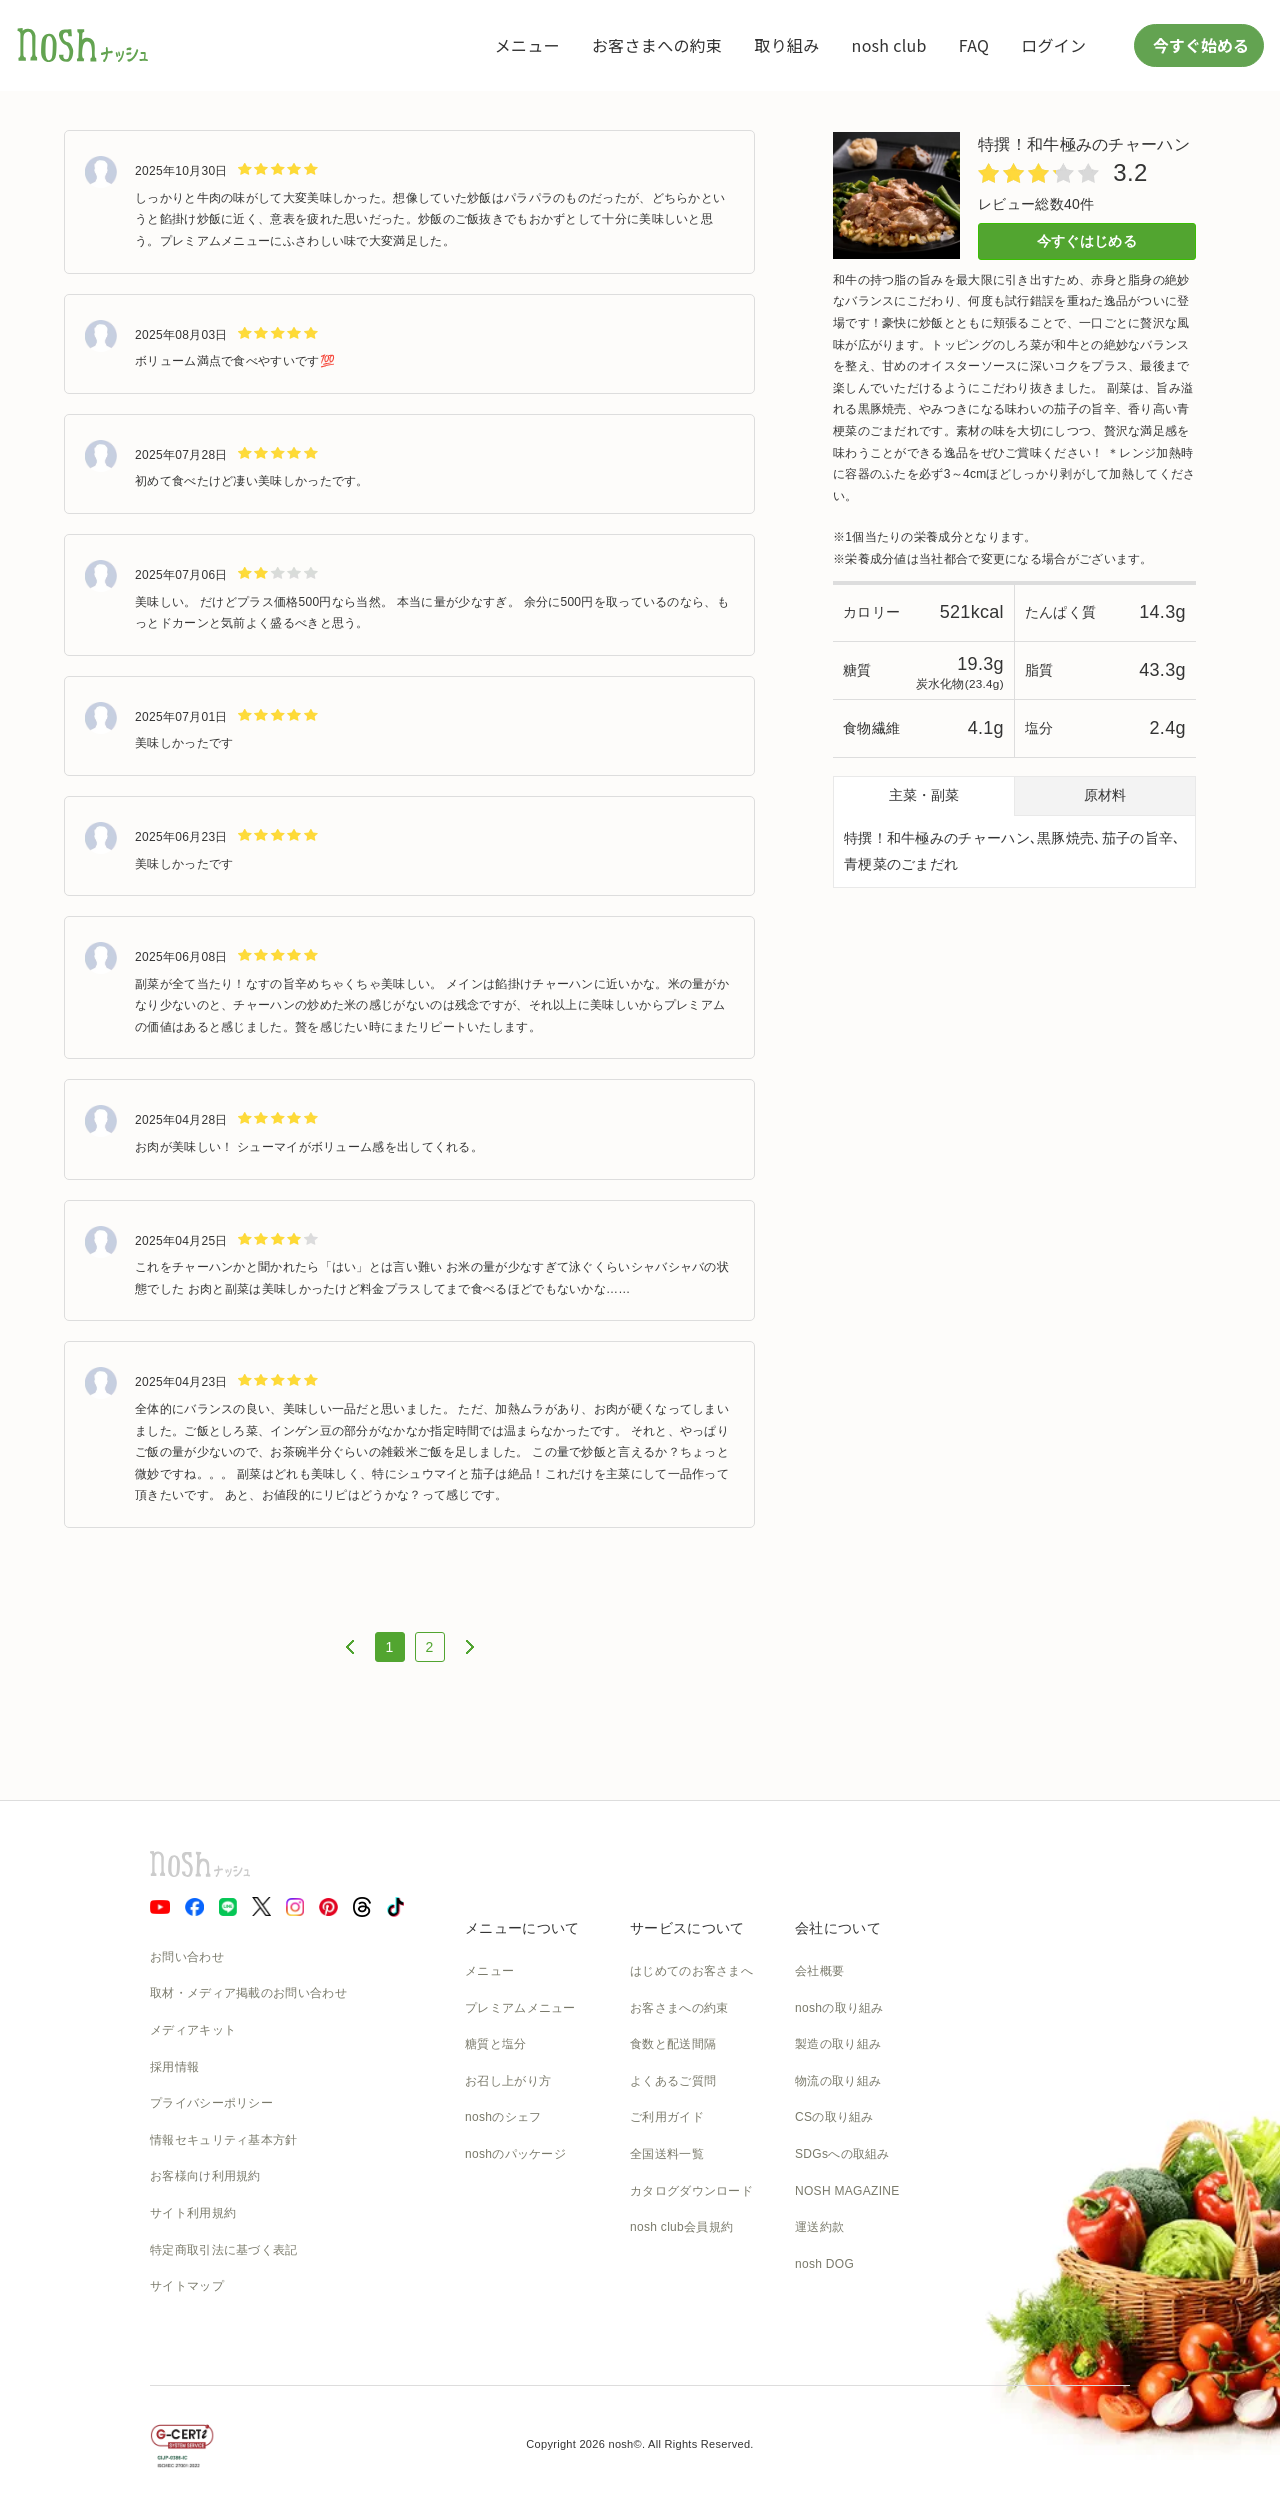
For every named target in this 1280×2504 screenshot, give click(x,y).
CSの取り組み (834, 2117)
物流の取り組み (838, 2081)
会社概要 (819, 1971)
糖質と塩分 (496, 2044)
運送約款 (819, 2227)
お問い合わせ (187, 1957)
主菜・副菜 (924, 795)
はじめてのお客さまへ (691, 1971)
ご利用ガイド (667, 2117)
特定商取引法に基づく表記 (224, 2250)
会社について (838, 1928)
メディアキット (193, 2030)
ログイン (1053, 45)
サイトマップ (187, 2286)
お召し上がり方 (508, 2081)
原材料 (1105, 795)
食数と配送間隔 (673, 2044)
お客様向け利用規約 (205, 2176)
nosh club (889, 45)
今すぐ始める (1199, 45)
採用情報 (174, 2067)
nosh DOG (824, 2264)
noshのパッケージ (515, 2154)
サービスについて (687, 1928)
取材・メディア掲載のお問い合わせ (248, 1993)
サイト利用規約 (193, 2213)
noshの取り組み (839, 2008)
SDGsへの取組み (842, 2154)
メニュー (527, 45)
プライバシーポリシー (211, 2103)
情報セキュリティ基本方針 (224, 2140)
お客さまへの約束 (657, 45)
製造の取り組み (838, 2044)
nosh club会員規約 (681, 2227)
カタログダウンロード (691, 2191)
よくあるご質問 (673, 2081)
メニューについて (522, 1928)
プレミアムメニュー (520, 2008)
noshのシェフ (503, 2117)
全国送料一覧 (667, 2154)
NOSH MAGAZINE (847, 2191)
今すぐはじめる (1087, 241)
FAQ (974, 45)
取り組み (786, 45)
